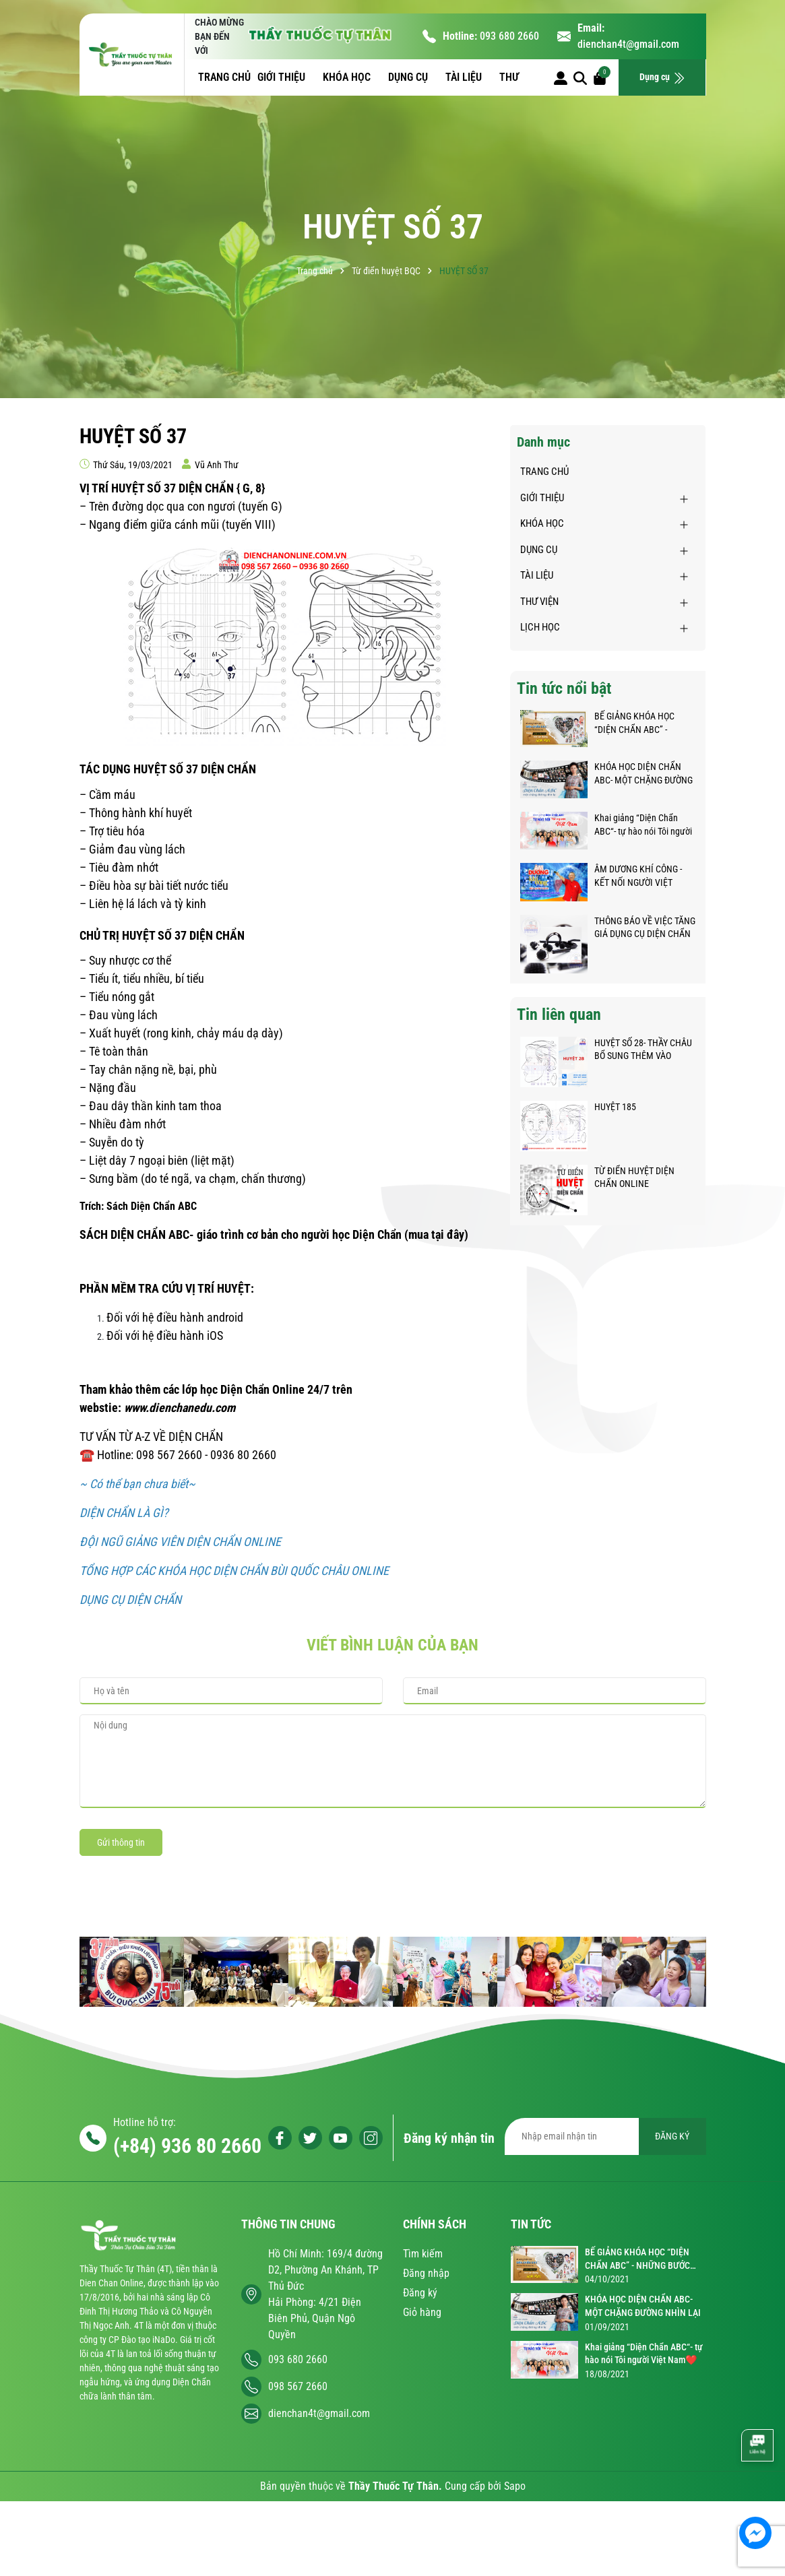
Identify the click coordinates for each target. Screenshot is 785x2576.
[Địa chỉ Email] (605, 2136)
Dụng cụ (662, 78)
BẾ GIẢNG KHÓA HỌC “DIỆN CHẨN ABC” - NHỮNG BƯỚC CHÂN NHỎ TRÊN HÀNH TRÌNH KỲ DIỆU (643, 723)
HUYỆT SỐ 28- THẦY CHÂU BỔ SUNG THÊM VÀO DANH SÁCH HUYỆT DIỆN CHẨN (643, 1050)
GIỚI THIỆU (282, 77)
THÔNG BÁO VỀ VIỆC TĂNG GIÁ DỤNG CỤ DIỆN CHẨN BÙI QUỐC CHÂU (644, 928)
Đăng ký (420, 2292)
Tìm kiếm (423, 2253)
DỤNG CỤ (409, 77)
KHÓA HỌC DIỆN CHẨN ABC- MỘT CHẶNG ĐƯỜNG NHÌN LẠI (643, 774)
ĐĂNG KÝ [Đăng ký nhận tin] (672, 2136)
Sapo (515, 2486)
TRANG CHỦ (224, 77)
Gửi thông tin (121, 1842)
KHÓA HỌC (348, 77)
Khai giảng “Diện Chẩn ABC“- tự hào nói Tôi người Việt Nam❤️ (643, 825)
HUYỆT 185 (615, 1106)
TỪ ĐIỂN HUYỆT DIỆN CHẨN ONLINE (634, 1177)
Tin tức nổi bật (564, 688)
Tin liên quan (559, 1014)
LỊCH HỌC (540, 627)
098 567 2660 (297, 2386)
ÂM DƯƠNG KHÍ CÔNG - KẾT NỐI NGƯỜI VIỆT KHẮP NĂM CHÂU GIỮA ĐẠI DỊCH (638, 876)
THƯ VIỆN (539, 601)
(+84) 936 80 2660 (187, 2146)
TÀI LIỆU (464, 77)
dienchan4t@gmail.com (628, 44)
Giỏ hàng (422, 2312)
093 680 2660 (509, 36)
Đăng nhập (426, 2273)
